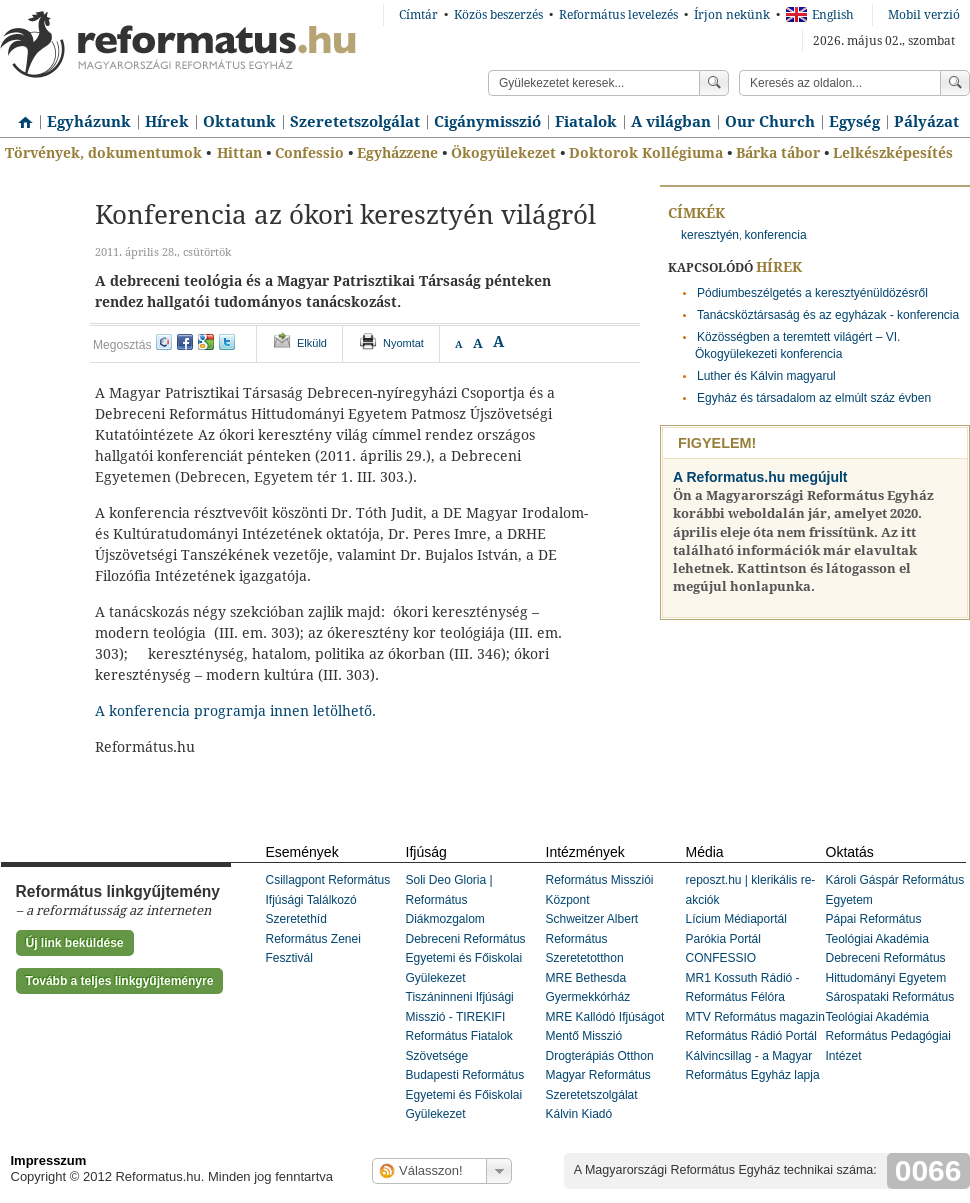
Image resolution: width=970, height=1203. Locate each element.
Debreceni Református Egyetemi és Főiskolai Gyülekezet (466, 958)
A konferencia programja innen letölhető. (235, 711)
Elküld (312, 343)
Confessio (309, 153)
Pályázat (926, 122)
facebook (185, 342)
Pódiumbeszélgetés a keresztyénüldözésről (812, 293)
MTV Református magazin (755, 1017)
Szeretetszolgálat (355, 122)
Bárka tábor (778, 153)
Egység (854, 122)
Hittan (239, 153)
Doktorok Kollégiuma (646, 153)
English (820, 15)
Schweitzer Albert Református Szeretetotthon (592, 938)
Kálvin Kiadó (579, 1114)
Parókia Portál (723, 939)
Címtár (418, 15)
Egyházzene (397, 153)
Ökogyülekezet (503, 153)
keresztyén (710, 235)
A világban (671, 122)
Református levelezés (618, 15)
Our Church (770, 122)
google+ (206, 342)
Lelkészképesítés (893, 153)
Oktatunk (239, 122)
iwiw (164, 342)
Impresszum (49, 1160)
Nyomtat (403, 343)
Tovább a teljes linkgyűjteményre (120, 981)
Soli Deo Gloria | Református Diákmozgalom (449, 899)
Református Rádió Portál (751, 1036)
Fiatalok (586, 122)
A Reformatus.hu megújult (760, 477)
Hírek (167, 122)
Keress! (955, 83)
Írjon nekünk (732, 15)
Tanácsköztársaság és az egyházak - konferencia (828, 315)
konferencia (776, 235)
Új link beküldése (75, 943)
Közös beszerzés (498, 15)
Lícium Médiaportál (736, 919)
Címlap (20, 115)
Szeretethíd (296, 919)
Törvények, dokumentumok (103, 153)
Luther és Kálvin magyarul (766, 376)
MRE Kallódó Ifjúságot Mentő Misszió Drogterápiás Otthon (605, 1036)
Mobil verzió (924, 15)
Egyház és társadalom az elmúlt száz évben (814, 398)
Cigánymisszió (487, 122)
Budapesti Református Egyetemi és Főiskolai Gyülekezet (465, 1094)
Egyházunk (89, 122)
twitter (227, 342)
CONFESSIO (721, 958)
